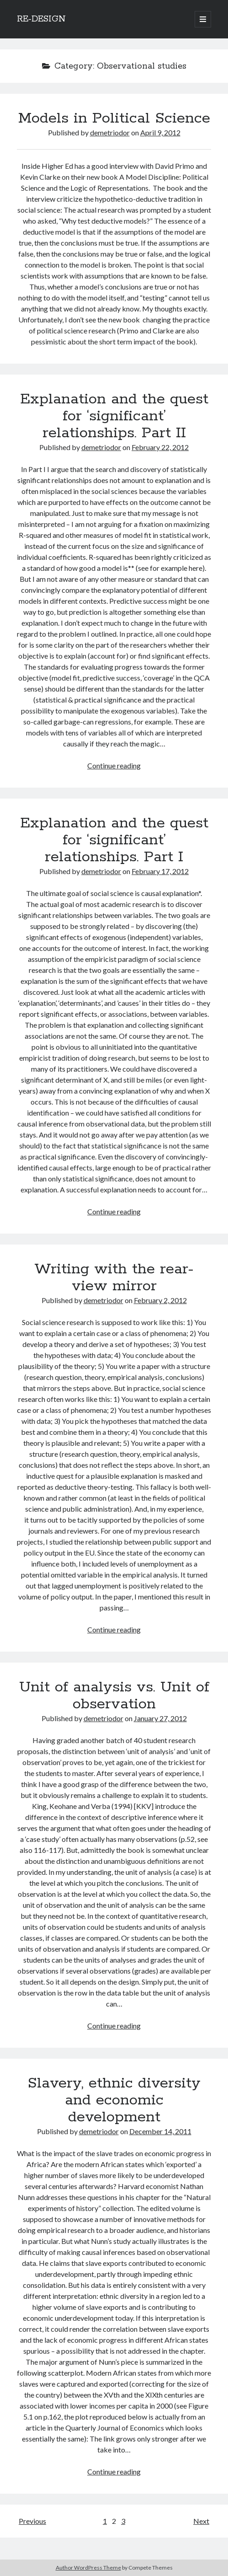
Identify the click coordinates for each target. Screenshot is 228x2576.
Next (201, 2521)
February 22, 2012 (160, 447)
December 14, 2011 (160, 2131)
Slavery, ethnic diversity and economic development (114, 2100)
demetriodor (110, 132)
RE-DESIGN (41, 19)
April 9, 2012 (160, 132)
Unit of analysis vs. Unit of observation (114, 1696)
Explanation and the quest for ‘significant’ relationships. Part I (114, 840)
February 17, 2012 (160, 871)
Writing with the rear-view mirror (114, 1278)
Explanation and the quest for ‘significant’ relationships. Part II (114, 416)
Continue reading (114, 765)
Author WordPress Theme (88, 2567)
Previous (32, 2521)
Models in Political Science (114, 118)
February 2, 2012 (160, 1300)
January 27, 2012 (160, 1718)
